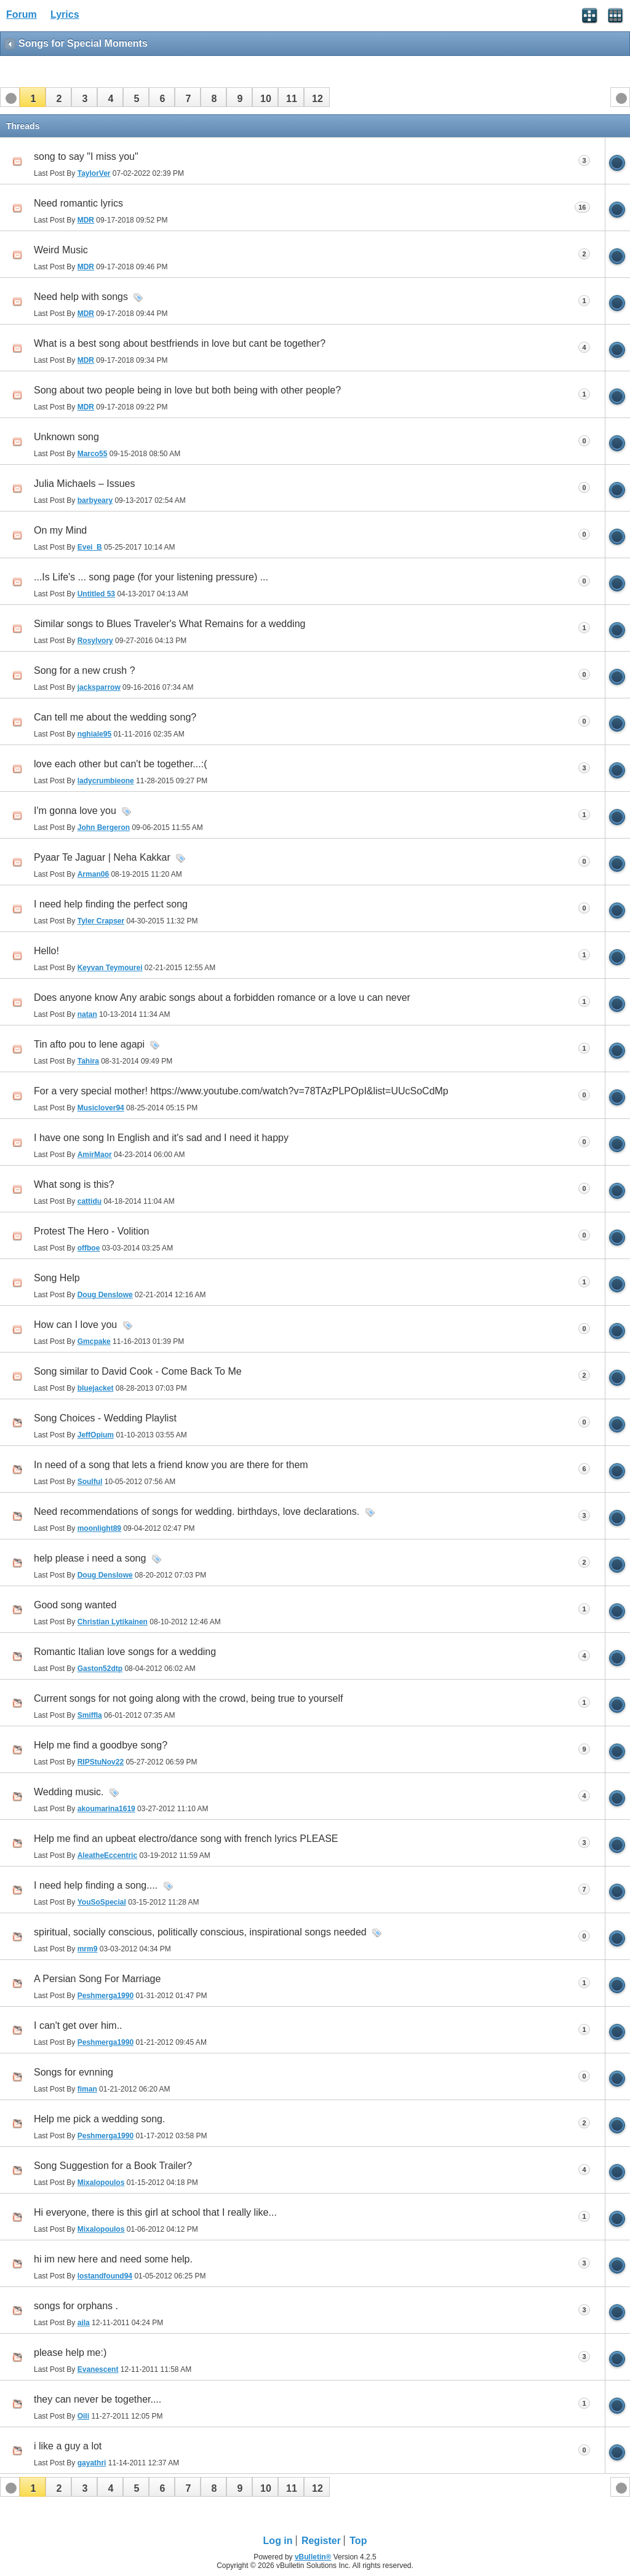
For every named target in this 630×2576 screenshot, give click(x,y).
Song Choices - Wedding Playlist (105, 1418)
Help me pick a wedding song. (99, 2119)
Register (321, 2540)
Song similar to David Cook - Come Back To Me (138, 1371)
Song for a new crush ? (84, 670)
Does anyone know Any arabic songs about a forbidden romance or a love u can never (222, 997)
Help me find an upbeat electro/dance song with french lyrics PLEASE (186, 1838)
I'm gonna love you (75, 810)
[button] (33, 97)
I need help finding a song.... (96, 1885)
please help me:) (70, 2352)
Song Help (57, 1278)
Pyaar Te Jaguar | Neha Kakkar (102, 857)
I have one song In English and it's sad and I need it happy (161, 1137)
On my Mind (60, 530)
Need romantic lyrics (78, 203)
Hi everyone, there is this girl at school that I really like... (155, 2212)
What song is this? (74, 1184)
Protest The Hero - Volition (91, 1231)
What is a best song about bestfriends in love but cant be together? (179, 343)
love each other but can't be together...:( (120, 764)
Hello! (46, 951)
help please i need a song (90, 1558)
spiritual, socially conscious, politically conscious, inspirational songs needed (200, 1932)
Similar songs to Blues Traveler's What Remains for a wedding (169, 623)
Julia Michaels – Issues (84, 483)
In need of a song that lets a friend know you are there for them (171, 1465)
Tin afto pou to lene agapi (89, 1044)
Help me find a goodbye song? (100, 1745)
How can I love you (75, 1324)
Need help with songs (81, 296)
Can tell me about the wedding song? (115, 717)
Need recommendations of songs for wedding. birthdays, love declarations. (196, 1511)
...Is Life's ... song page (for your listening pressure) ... (151, 577)
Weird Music (61, 250)
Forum (21, 14)
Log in (278, 2540)
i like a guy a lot (68, 2446)
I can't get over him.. (78, 2025)
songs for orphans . (76, 2306)
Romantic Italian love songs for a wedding (125, 1651)
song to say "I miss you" (86, 156)
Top (358, 2540)
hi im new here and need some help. (113, 2259)
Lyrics (64, 14)
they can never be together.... (97, 2399)
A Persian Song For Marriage (97, 1978)
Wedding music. (69, 1792)
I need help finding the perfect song (111, 904)
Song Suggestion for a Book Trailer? (113, 2165)
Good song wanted (75, 1605)
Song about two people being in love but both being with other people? (187, 390)
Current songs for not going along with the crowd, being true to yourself (188, 1698)
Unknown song (66, 437)
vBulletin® (313, 2557)
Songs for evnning (73, 2072)
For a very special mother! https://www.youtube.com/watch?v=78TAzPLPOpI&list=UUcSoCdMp (241, 1091)
